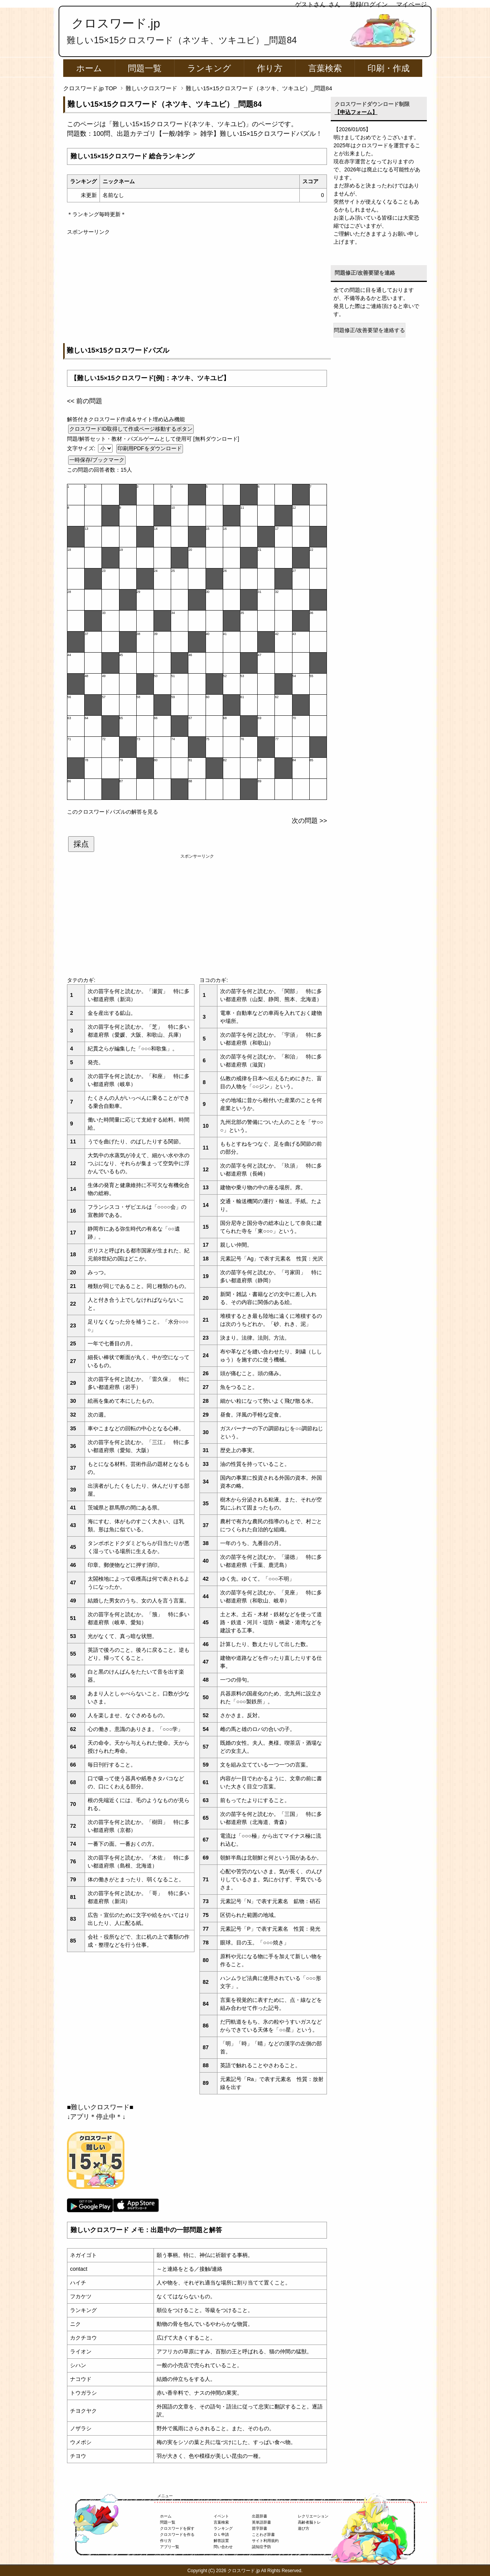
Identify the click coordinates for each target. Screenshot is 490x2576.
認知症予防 (261, 2547)
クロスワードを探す (177, 2528)
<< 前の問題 (84, 401)
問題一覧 (145, 68)
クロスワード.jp (116, 23)
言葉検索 (325, 68)
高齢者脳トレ (309, 2522)
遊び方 (303, 2528)
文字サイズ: (82, 448)
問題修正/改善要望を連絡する (369, 330)
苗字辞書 (259, 2528)
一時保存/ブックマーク (96, 460)
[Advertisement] (197, 289)
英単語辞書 (261, 2522)
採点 (81, 844)
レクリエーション (313, 2516)
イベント (221, 2516)
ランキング (209, 68)
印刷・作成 (389, 68)
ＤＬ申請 (221, 2534)
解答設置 (221, 2541)
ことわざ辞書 (263, 2534)
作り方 (270, 68)
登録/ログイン (369, 4)
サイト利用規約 (265, 2541)
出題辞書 (259, 2516)
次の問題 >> (309, 820)
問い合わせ (223, 2547)
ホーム (89, 68)
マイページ (411, 4)
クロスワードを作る (177, 2534)
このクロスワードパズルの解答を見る (112, 812)
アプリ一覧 (169, 2547)
